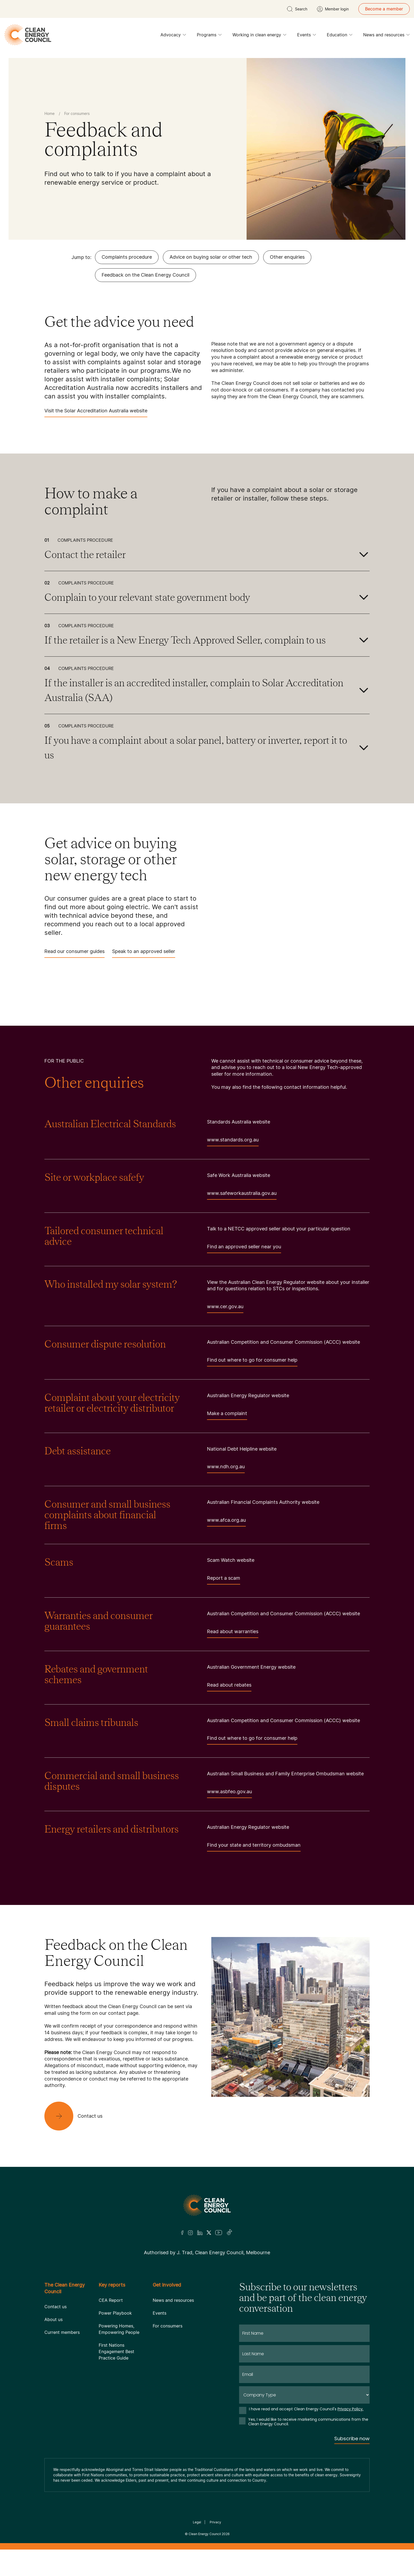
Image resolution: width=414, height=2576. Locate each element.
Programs (209, 36)
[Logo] (207, 2205)
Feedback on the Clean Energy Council (145, 275)
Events (306, 36)
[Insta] (190, 2232)
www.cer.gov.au (225, 1308)
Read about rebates (229, 1686)
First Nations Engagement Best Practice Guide (116, 2351)
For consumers (167, 2326)
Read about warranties (232, 1633)
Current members (62, 2332)
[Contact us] (77, 2116)
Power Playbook (115, 2313)
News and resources (386, 36)
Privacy (215, 2522)
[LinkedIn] (199, 2232)
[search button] (297, 9)
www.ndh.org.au (226, 1468)
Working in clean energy (259, 36)
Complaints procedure (127, 257)
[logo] (27, 34)
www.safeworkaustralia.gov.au (242, 1195)
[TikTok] (229, 2233)
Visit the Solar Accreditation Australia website (95, 412)
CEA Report (111, 2300)
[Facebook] (182, 2232)
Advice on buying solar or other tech (211, 257)
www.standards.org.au (233, 1141)
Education (339, 36)
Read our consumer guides (74, 953)
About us (53, 2319)
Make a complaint (227, 1415)
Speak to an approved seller (143, 953)
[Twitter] (209, 2232)
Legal (197, 2522)
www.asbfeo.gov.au (229, 1793)
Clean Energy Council (205, 2534)
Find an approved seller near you (244, 1248)
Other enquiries (287, 257)
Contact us (55, 2306)
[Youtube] (218, 2232)
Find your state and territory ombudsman (254, 1846)
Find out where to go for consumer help (252, 1361)
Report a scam (223, 1580)
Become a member (384, 8)
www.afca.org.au (226, 1522)
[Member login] (333, 9)
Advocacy (173, 36)
